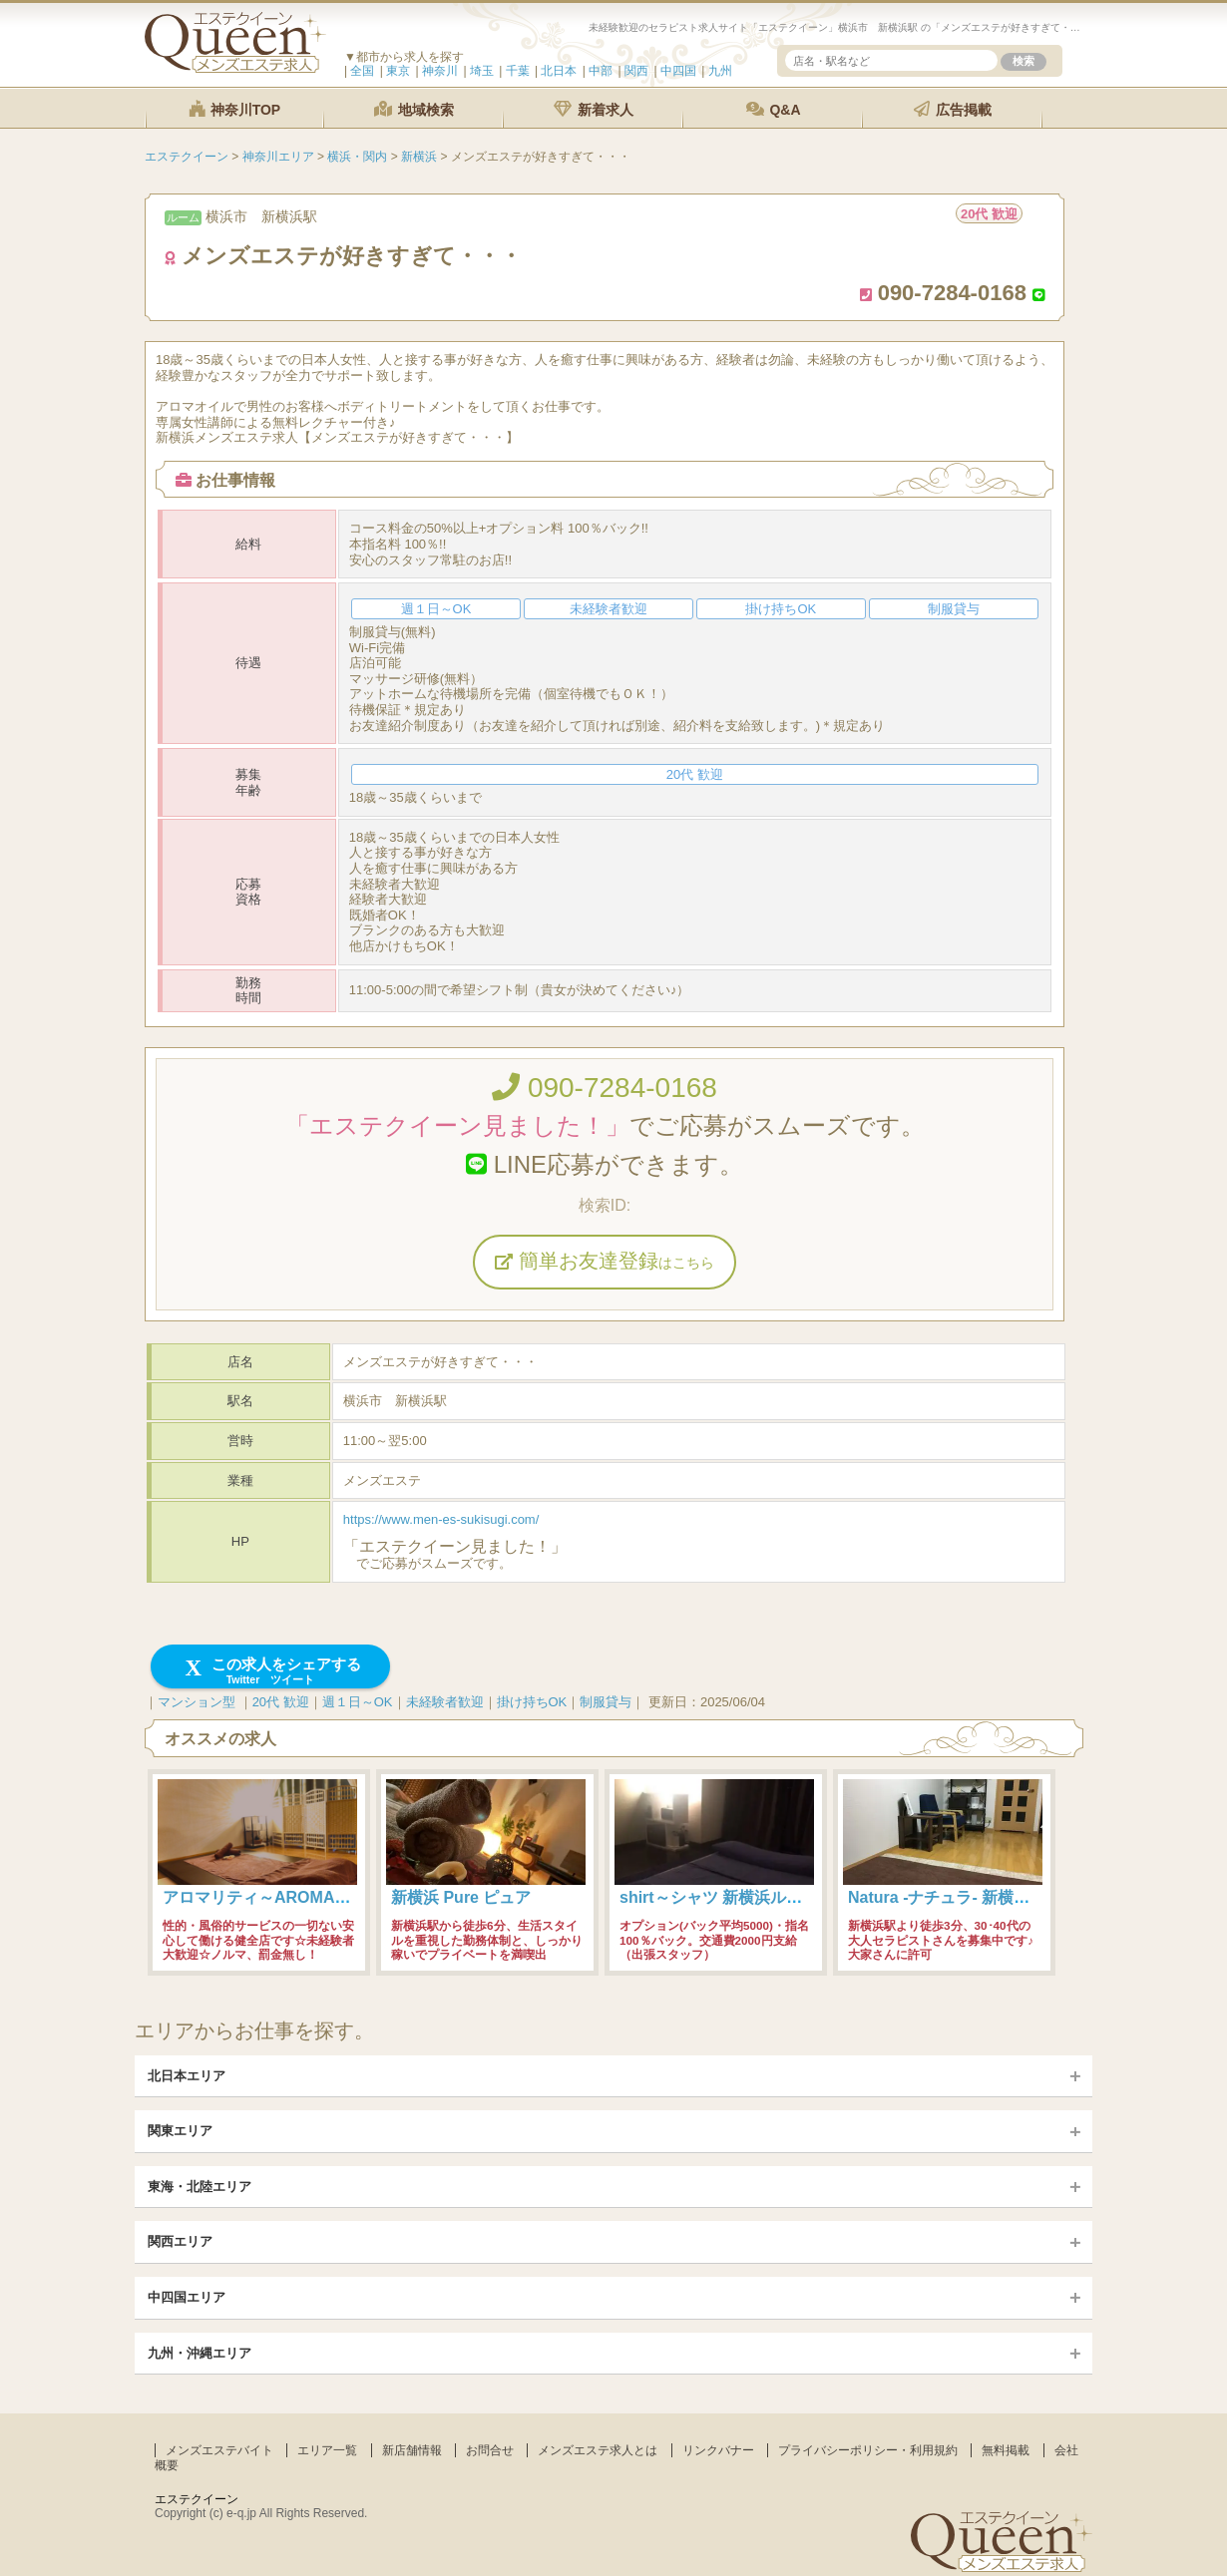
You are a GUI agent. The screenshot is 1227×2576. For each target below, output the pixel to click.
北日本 (559, 71)
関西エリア (180, 2241)
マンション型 (196, 1701)
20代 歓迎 (280, 1701)
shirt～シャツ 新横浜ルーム (718, 1897)
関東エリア (180, 2130)
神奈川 (440, 71)
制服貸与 (605, 1701)
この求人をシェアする (271, 1671)
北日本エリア (186, 2075)
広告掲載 (953, 109)
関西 (636, 71)
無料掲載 (1005, 2450)
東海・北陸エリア (199, 2186)
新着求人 (593, 109)
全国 (362, 71)
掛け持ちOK (532, 1701)
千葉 (518, 71)
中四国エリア (186, 2297)
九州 (720, 71)
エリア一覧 (327, 2450)
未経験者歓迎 (445, 1701)
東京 (398, 71)
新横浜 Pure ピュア (461, 1897)
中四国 (678, 71)
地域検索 (414, 109)
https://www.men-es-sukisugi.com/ (441, 1519)
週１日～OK (357, 1701)
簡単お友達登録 (604, 1261)
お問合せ (490, 2450)
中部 (601, 71)
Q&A (773, 109)
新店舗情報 (412, 2450)
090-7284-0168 (604, 1087)
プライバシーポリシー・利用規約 (868, 2450)
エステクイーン (196, 2499)
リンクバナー (718, 2450)
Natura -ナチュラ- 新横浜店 (946, 1897)
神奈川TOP (234, 109)
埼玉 (482, 71)
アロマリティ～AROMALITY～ (274, 1897)
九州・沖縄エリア (199, 2353)
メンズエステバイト (219, 2450)
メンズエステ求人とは (597, 2450)
